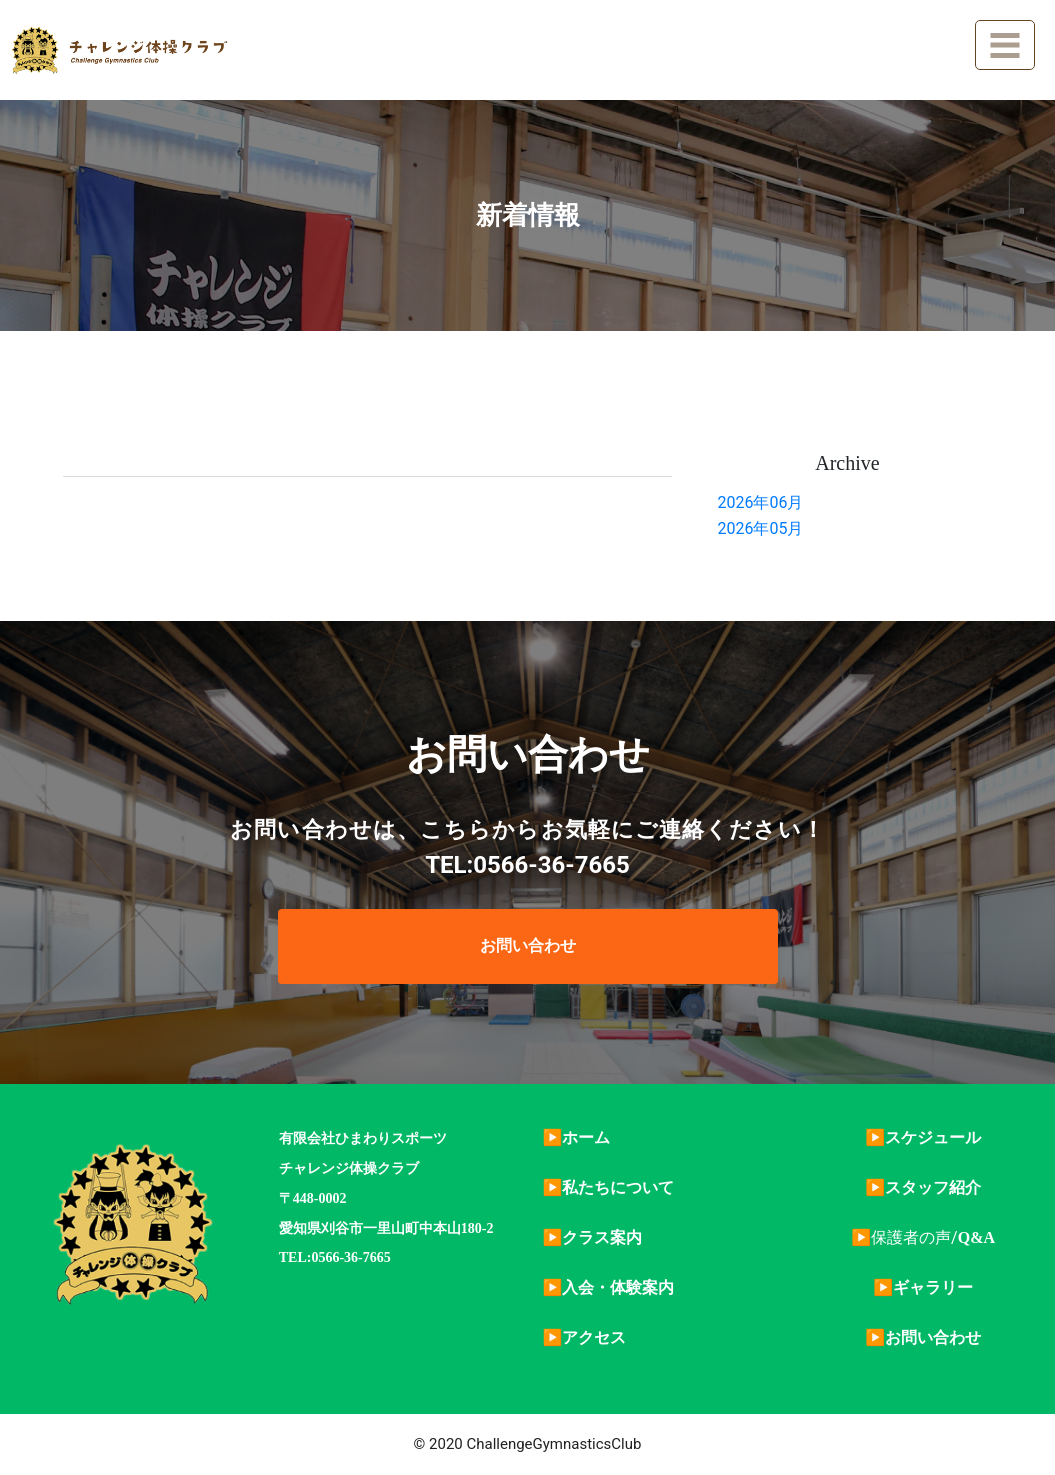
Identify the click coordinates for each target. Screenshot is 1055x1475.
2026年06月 (760, 502)
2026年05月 (760, 528)
